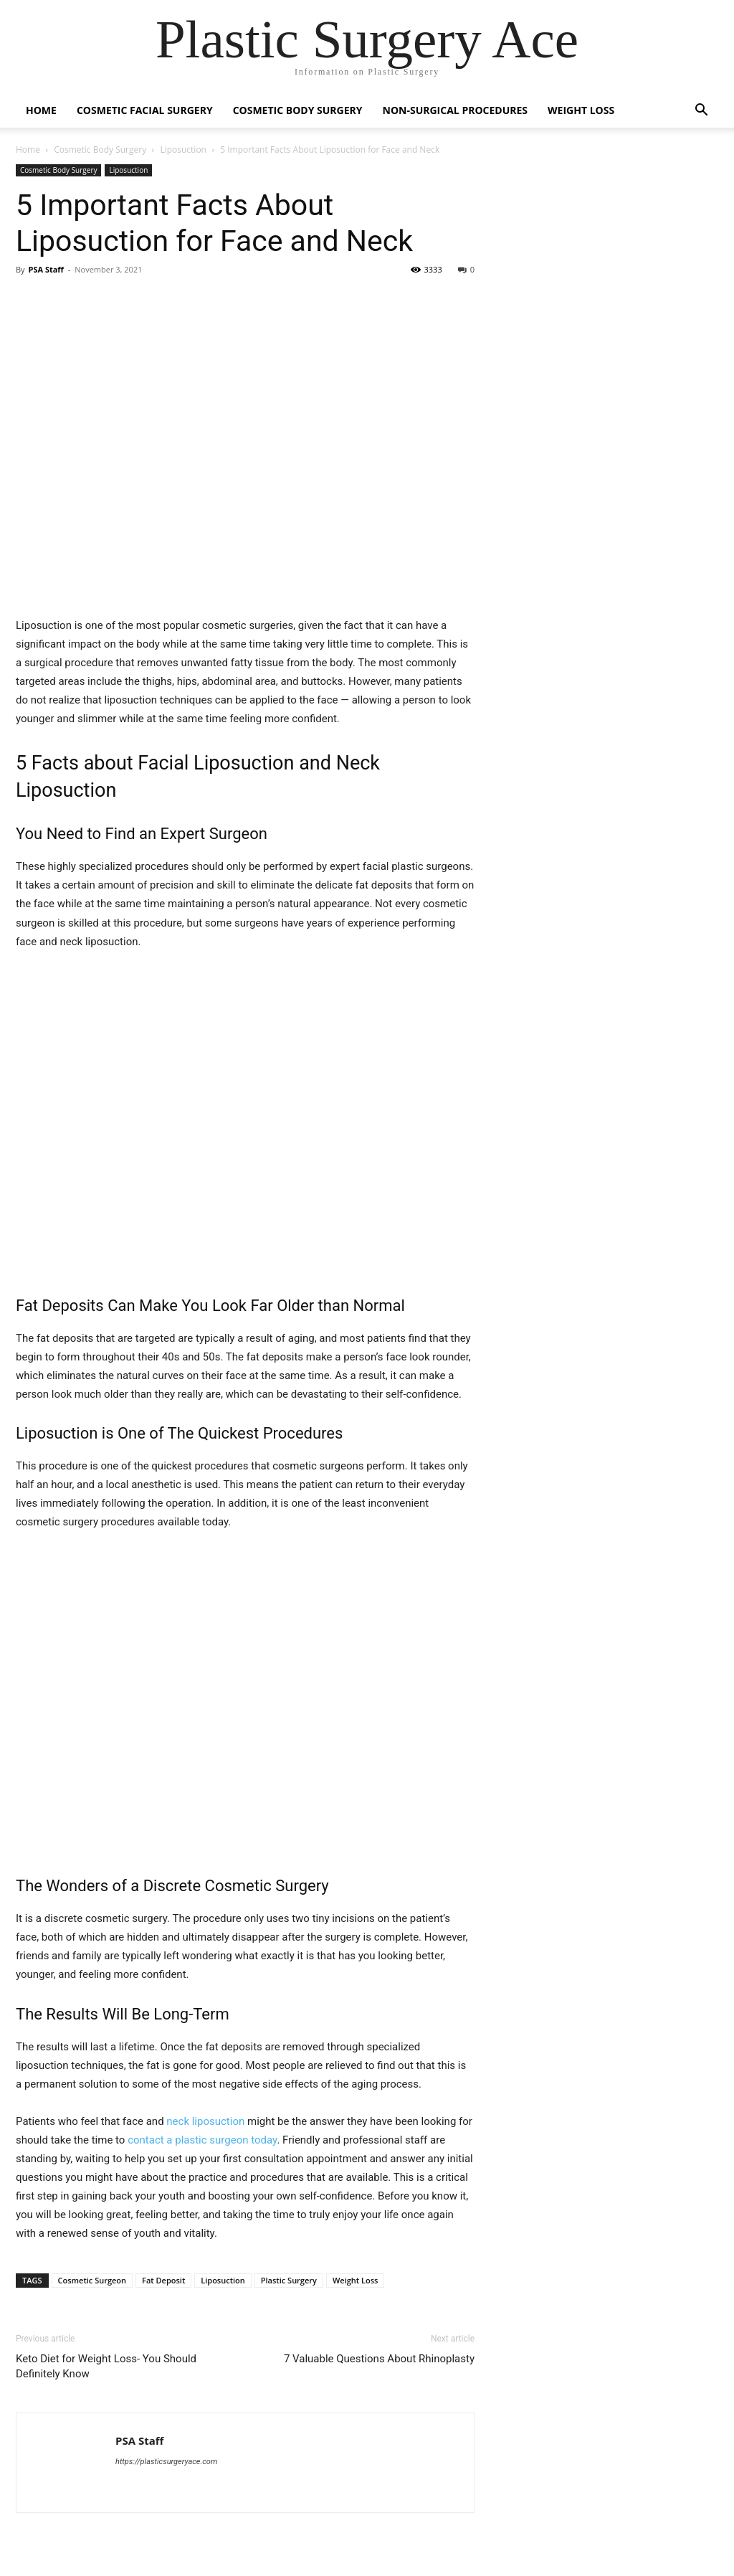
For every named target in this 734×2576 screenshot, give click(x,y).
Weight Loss (581, 110)
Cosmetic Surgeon (92, 2280)
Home (41, 110)
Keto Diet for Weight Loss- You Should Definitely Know (106, 2366)
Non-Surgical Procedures (455, 110)
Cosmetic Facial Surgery (145, 110)
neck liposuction (205, 2121)
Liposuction (183, 149)
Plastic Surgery (289, 2280)
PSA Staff (45, 269)
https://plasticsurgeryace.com (166, 2461)
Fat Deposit (163, 2280)
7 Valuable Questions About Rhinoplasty (379, 2358)
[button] (701, 111)
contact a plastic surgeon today (202, 2140)
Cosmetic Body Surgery (298, 110)
